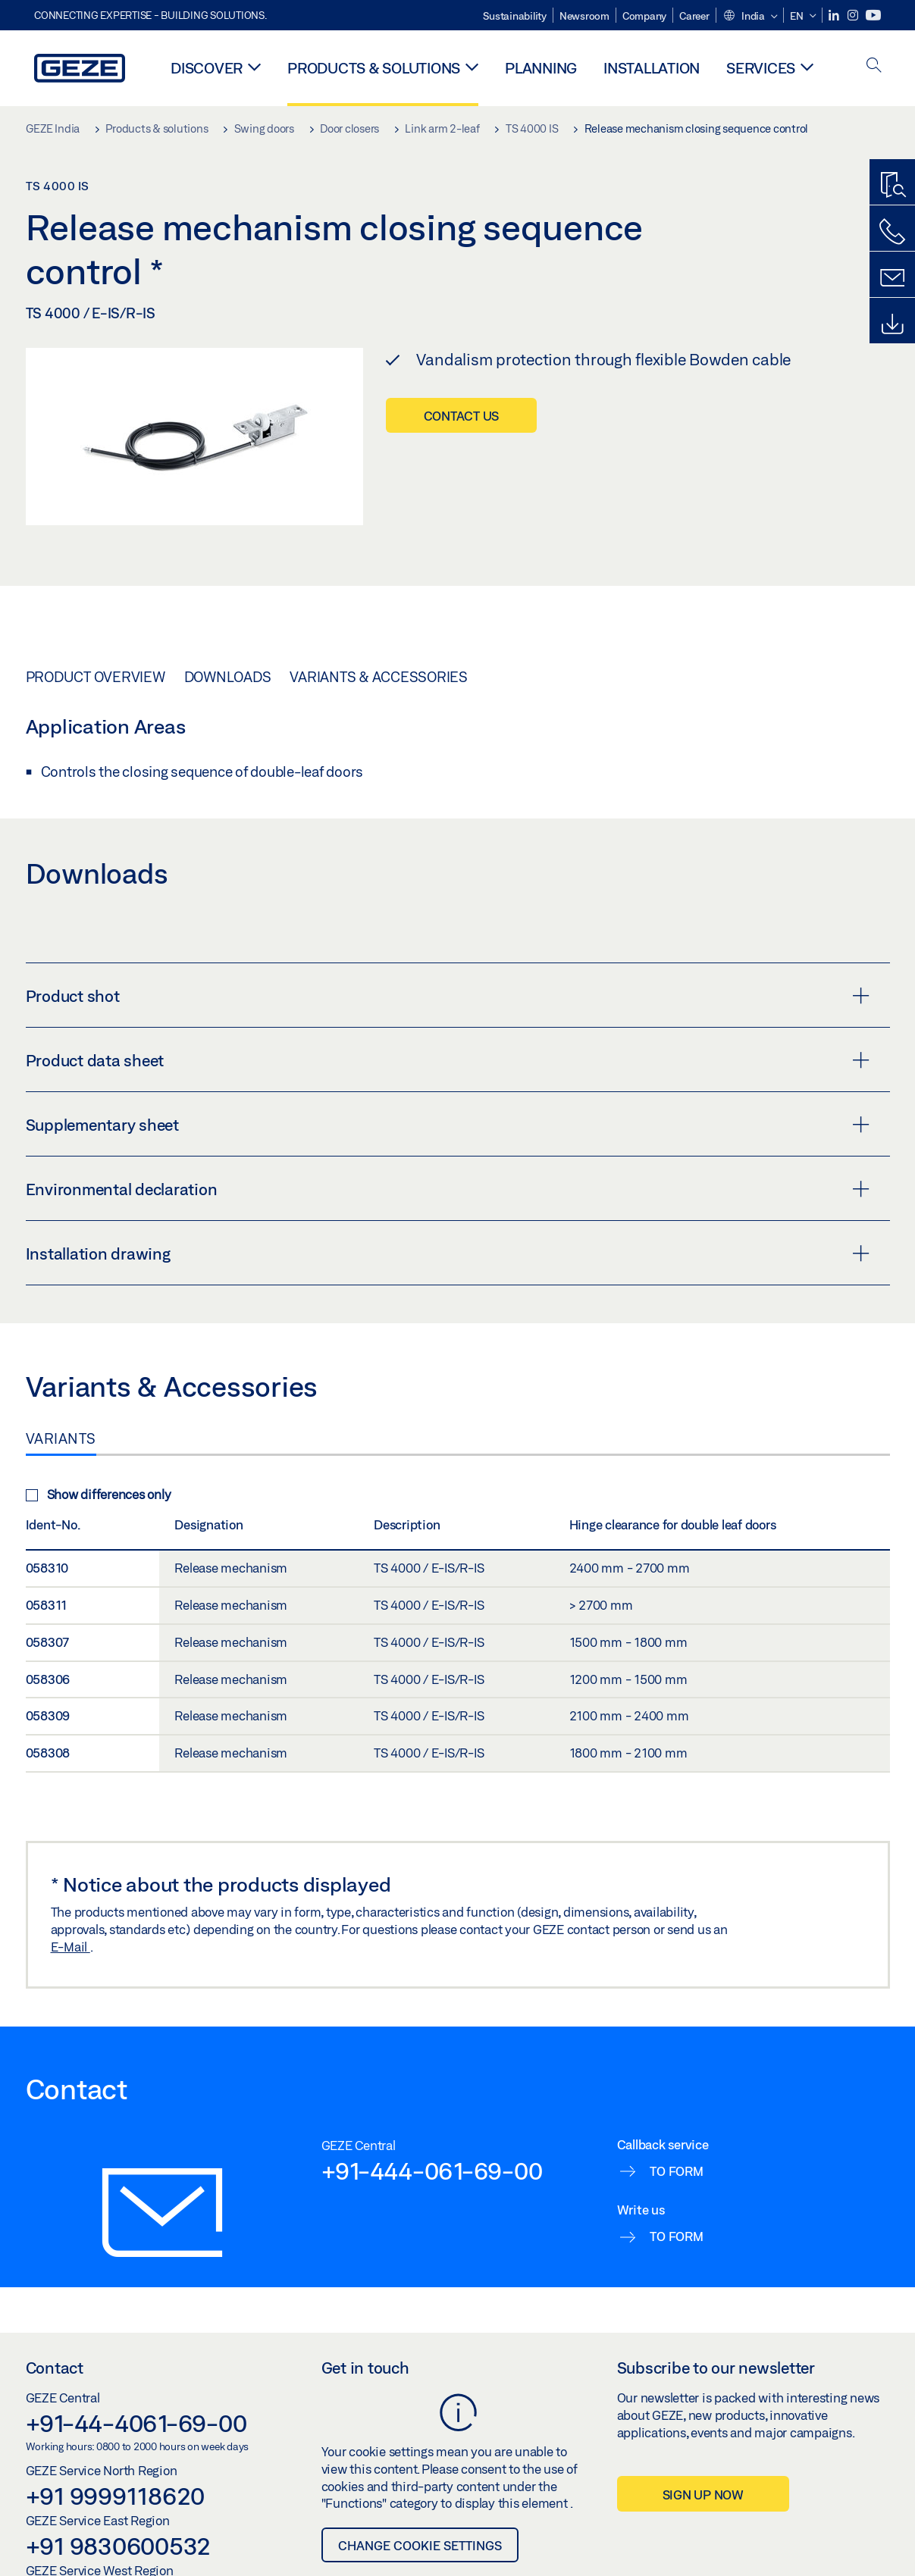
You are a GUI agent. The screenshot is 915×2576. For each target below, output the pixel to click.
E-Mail (70, 1946)
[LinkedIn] (835, 15)
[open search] (874, 66)
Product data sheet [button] (448, 1060)
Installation (651, 68)
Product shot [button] (448, 996)
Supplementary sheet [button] (448, 1125)
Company (644, 16)
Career (694, 16)
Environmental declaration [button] (448, 1189)
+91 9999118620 (115, 2495)
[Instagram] (854, 15)
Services (760, 68)
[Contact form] (892, 278)
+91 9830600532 (119, 2545)
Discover (207, 68)
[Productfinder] (892, 185)
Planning (541, 68)
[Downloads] (892, 324)
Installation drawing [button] (448, 1253)
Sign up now (703, 2494)
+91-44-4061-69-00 (136, 2423)
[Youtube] (873, 15)
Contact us (462, 415)
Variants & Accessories (379, 676)
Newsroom (584, 16)
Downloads (227, 676)
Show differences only (98, 1494)
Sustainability (515, 16)
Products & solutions (373, 68)
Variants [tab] (61, 1438)
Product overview (95, 676)
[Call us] (892, 231)
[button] (750, 17)
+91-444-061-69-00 (432, 2170)
